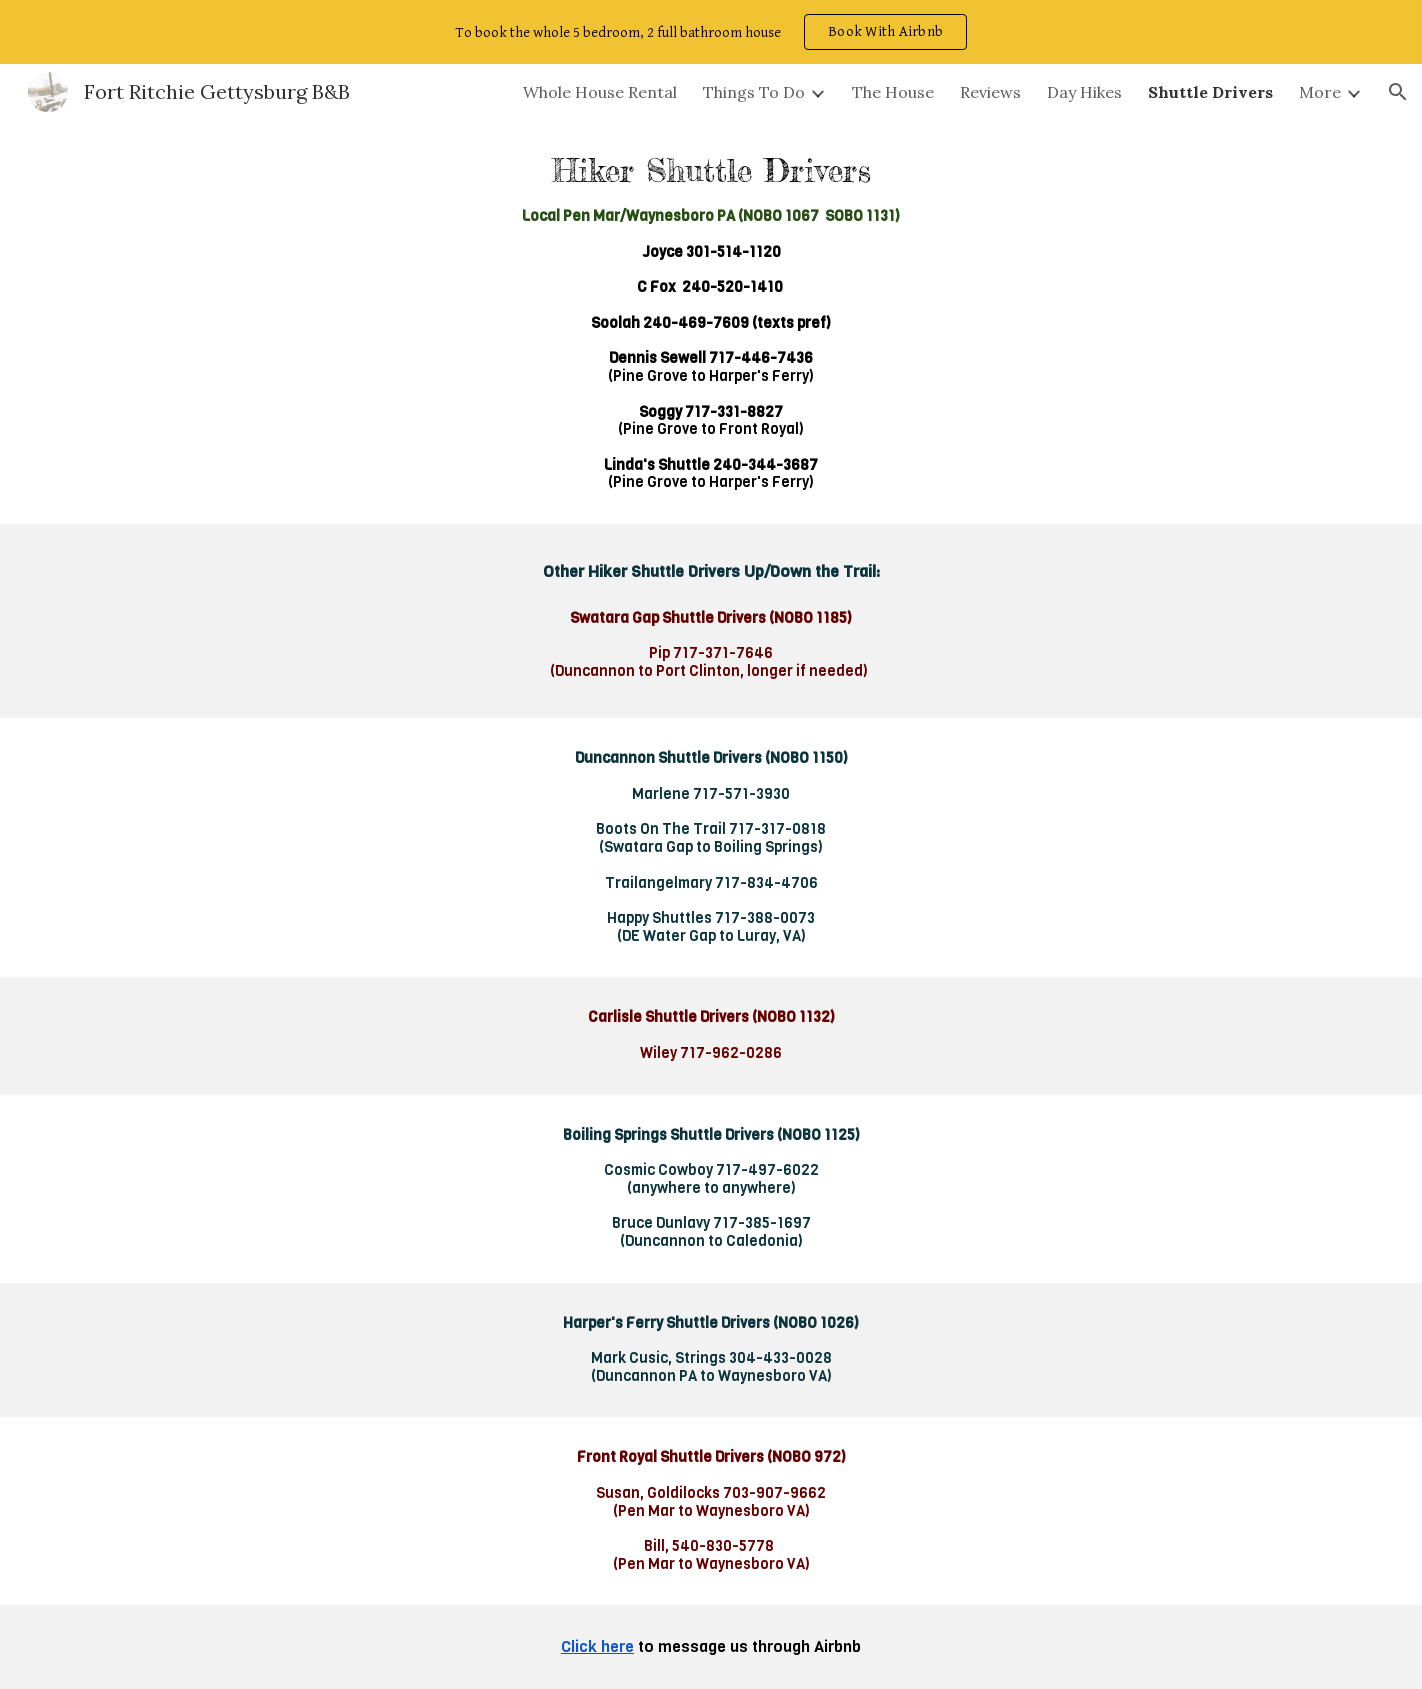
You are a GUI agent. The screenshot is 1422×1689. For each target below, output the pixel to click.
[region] (711, 32)
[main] (711, 322)
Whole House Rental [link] (600, 92)
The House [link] (893, 92)
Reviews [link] (990, 92)
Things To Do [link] (754, 92)
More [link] (1320, 92)
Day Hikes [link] (1084, 92)
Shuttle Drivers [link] (1210, 92)
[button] (1398, 92)
